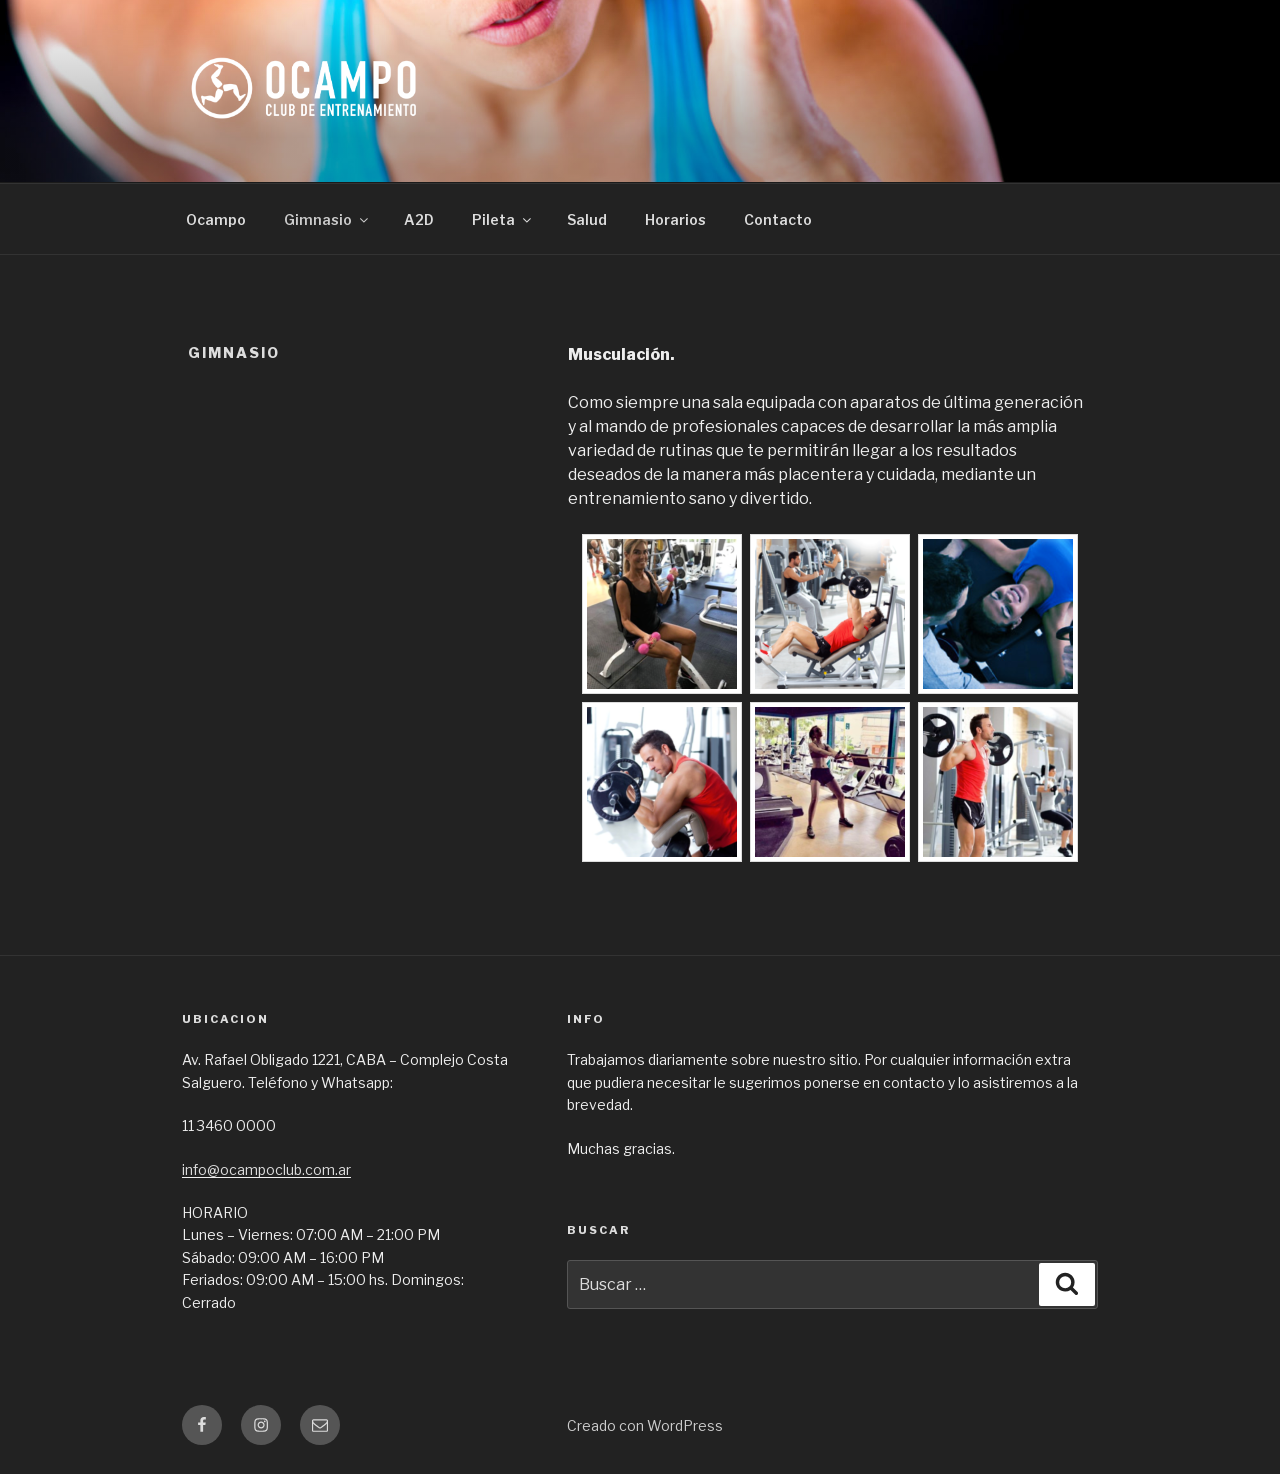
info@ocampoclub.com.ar (266, 1169)
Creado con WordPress (645, 1425)
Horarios (675, 219)
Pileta (503, 219)
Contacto (778, 219)
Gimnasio (327, 219)
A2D (419, 219)
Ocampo (216, 219)
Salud (587, 219)
